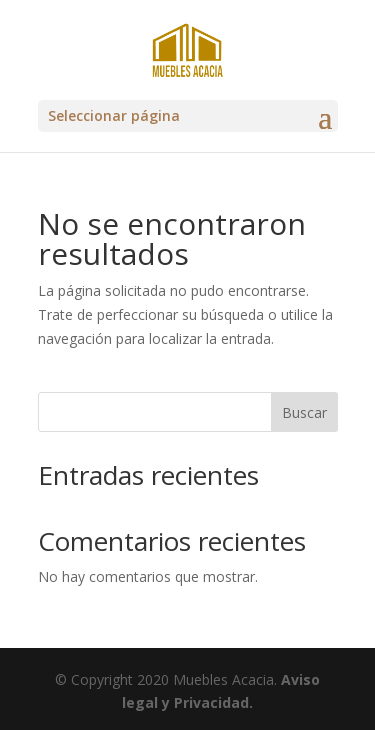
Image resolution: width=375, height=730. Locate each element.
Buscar (304, 412)
